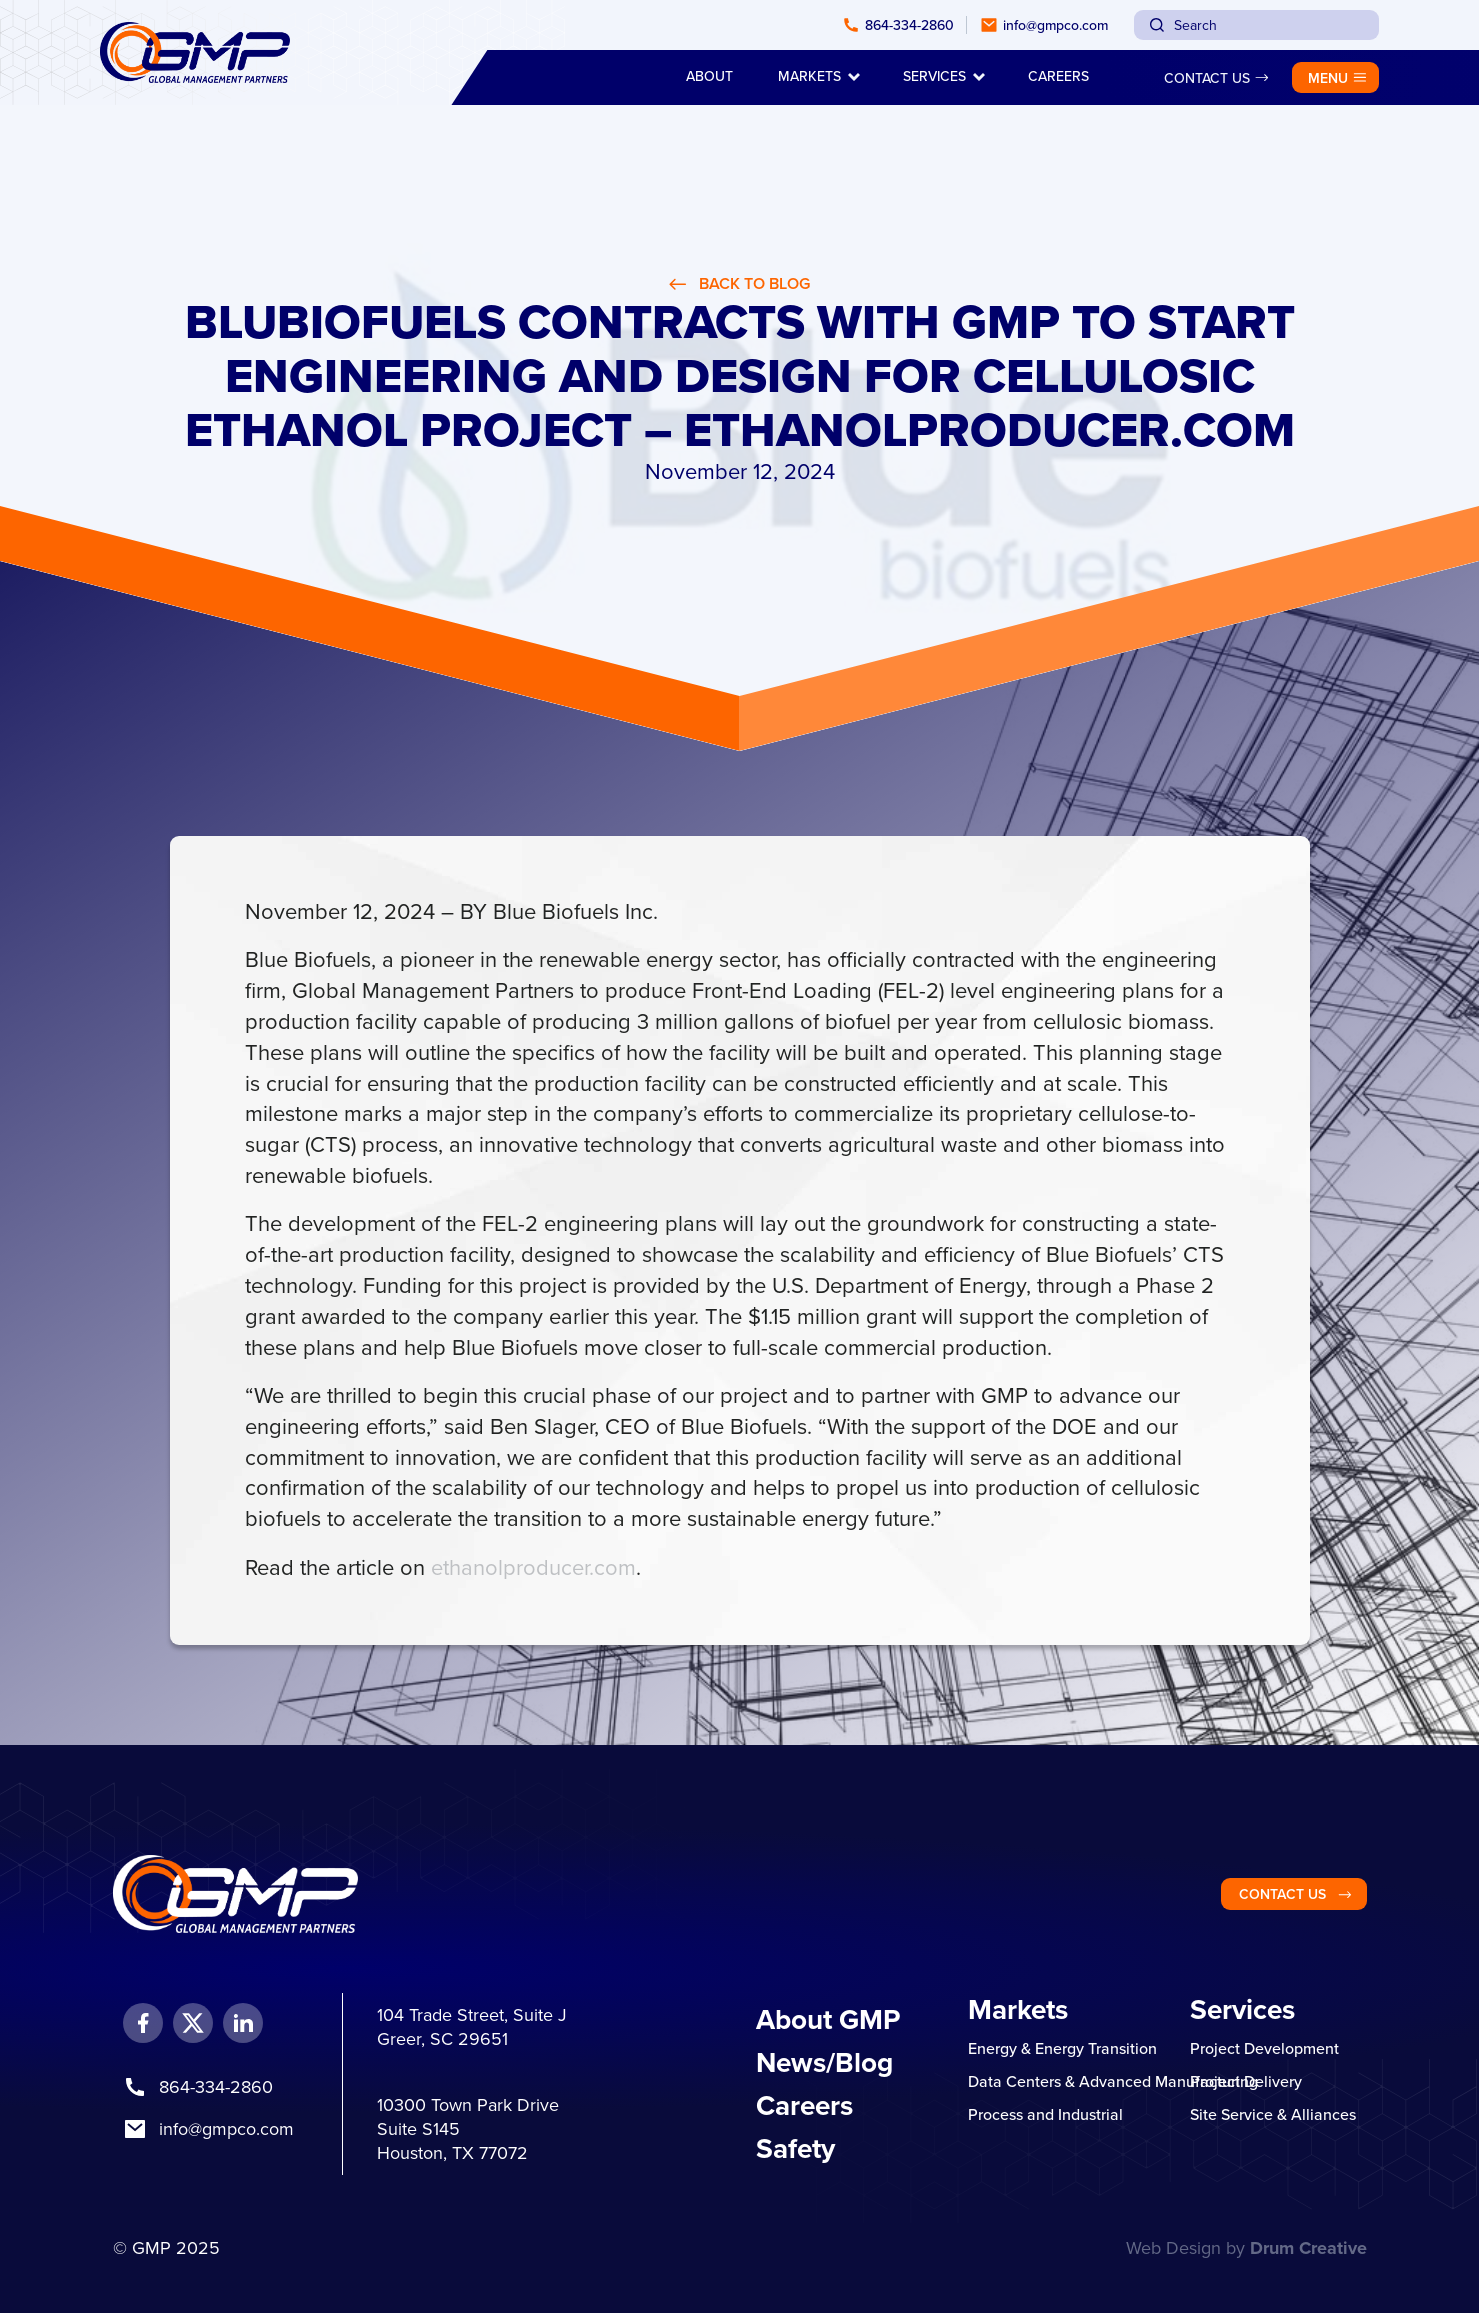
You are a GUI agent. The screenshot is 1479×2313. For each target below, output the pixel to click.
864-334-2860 (216, 2086)
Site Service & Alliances (1273, 2114)
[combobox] (1256, 25)
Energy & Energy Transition (1062, 2048)
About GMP (828, 2019)
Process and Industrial (1045, 2114)
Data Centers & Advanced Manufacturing (1113, 2081)
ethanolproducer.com (533, 1566)
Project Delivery (1246, 2081)
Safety (795, 2148)
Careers (804, 2105)
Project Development (1264, 2048)
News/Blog (824, 2062)
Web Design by (1246, 2247)
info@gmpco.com (226, 2128)
